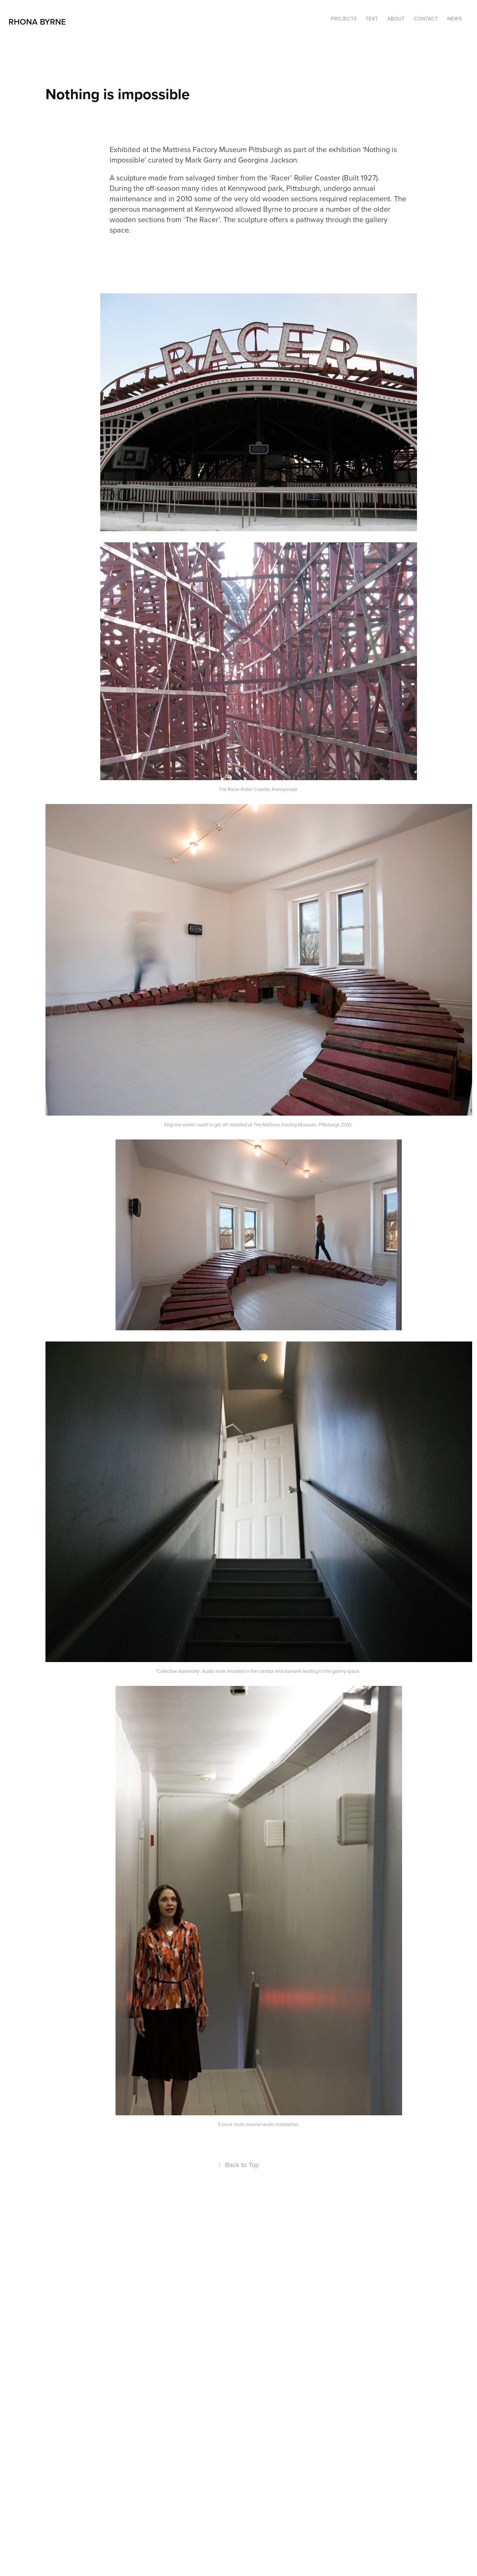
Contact (426, 18)
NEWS (454, 18)
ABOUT (396, 18)
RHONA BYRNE (38, 22)
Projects (344, 18)
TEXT (372, 18)
